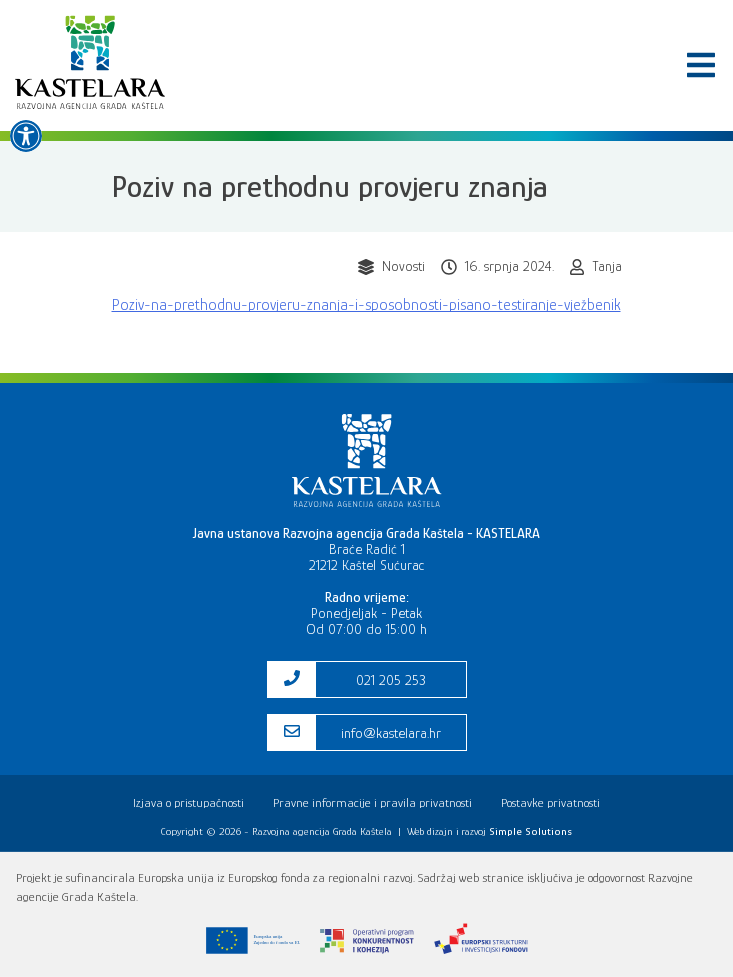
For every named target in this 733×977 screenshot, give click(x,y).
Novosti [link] (403, 266)
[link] (26, 136)
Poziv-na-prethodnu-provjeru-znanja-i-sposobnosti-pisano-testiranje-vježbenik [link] (366, 305)
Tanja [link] (607, 266)
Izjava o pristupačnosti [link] (188, 802)
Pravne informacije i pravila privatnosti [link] (372, 802)
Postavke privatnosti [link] (550, 802)
